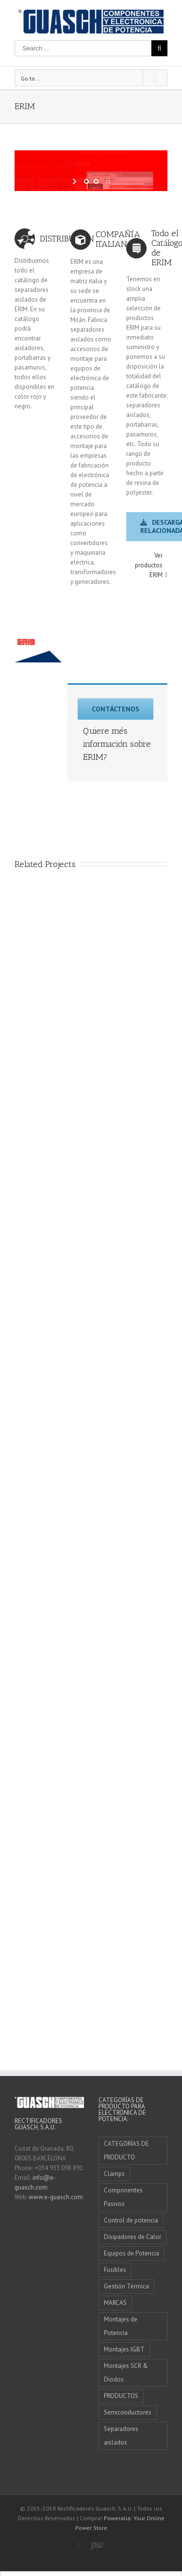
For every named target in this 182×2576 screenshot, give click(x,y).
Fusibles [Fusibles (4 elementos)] (115, 2270)
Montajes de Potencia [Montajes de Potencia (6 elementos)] (120, 2326)
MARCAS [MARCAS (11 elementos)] (115, 2303)
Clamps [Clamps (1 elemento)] (114, 2174)
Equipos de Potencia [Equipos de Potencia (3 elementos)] (131, 2253)
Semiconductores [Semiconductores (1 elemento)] (127, 2412)
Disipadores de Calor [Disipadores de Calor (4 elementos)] (132, 2237)
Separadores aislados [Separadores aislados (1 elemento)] (121, 2436)
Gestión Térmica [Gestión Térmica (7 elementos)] (126, 2286)
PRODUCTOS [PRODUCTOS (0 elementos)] (121, 2396)
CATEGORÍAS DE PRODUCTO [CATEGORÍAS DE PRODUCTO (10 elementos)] (126, 2150)
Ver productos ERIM (149, 565)
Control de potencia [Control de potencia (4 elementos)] (131, 2220)
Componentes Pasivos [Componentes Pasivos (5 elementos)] (123, 2197)
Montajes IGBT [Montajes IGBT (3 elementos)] (124, 2349)
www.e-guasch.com (56, 2197)
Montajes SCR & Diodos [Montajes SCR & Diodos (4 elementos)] (126, 2372)
